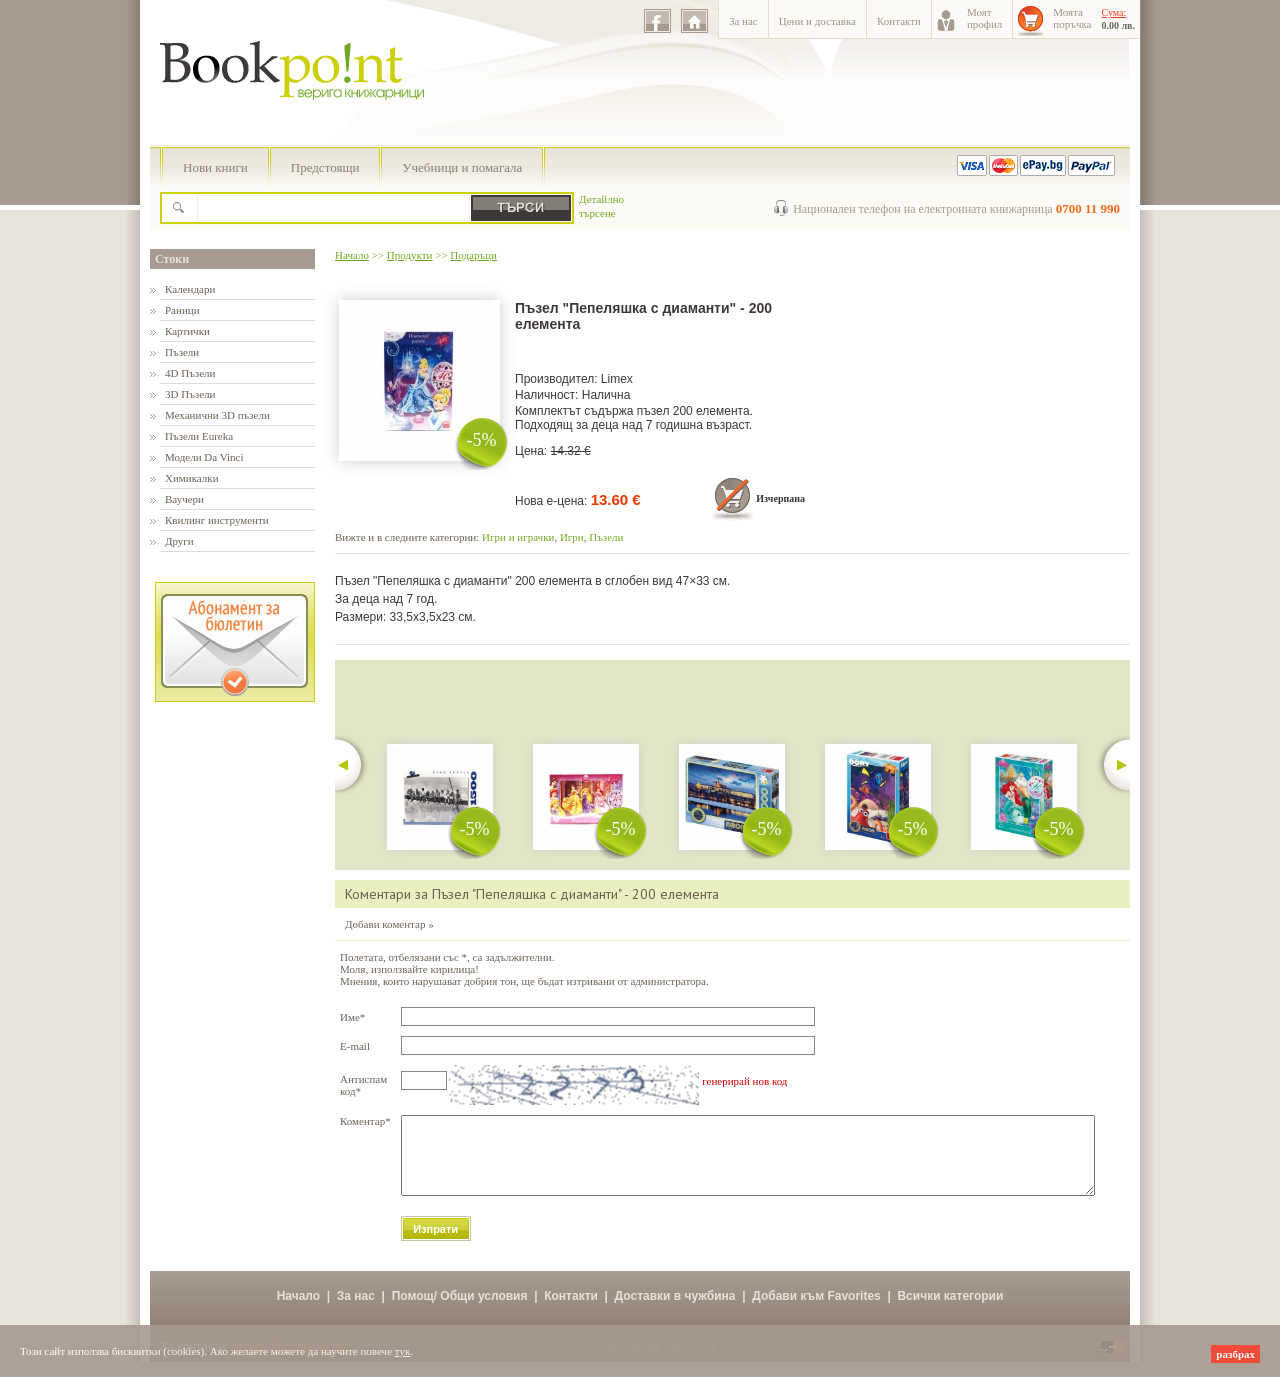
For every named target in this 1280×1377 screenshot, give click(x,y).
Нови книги (215, 167)
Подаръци (473, 255)
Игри (572, 537)
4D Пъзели (190, 373)
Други (179, 541)
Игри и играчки (518, 537)
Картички (187, 331)
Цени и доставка (817, 21)
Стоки (172, 259)
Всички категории (950, 1311)
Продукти (410, 255)
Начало (352, 255)
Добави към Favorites (816, 1311)
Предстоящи (325, 167)
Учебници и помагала (462, 167)
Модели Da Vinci (204, 457)
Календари (190, 289)
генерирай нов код (744, 1081)
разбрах (1235, 1354)
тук (403, 1351)
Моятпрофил (984, 18)
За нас (743, 21)
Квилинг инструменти (217, 520)
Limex (617, 379)
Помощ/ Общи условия (460, 1311)
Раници (182, 310)
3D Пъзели (190, 394)
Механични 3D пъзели (217, 415)
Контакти (899, 21)
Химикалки (192, 478)
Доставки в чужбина (675, 1311)
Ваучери (184, 499)
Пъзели (182, 352)
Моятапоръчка (1072, 18)
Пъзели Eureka (199, 436)
